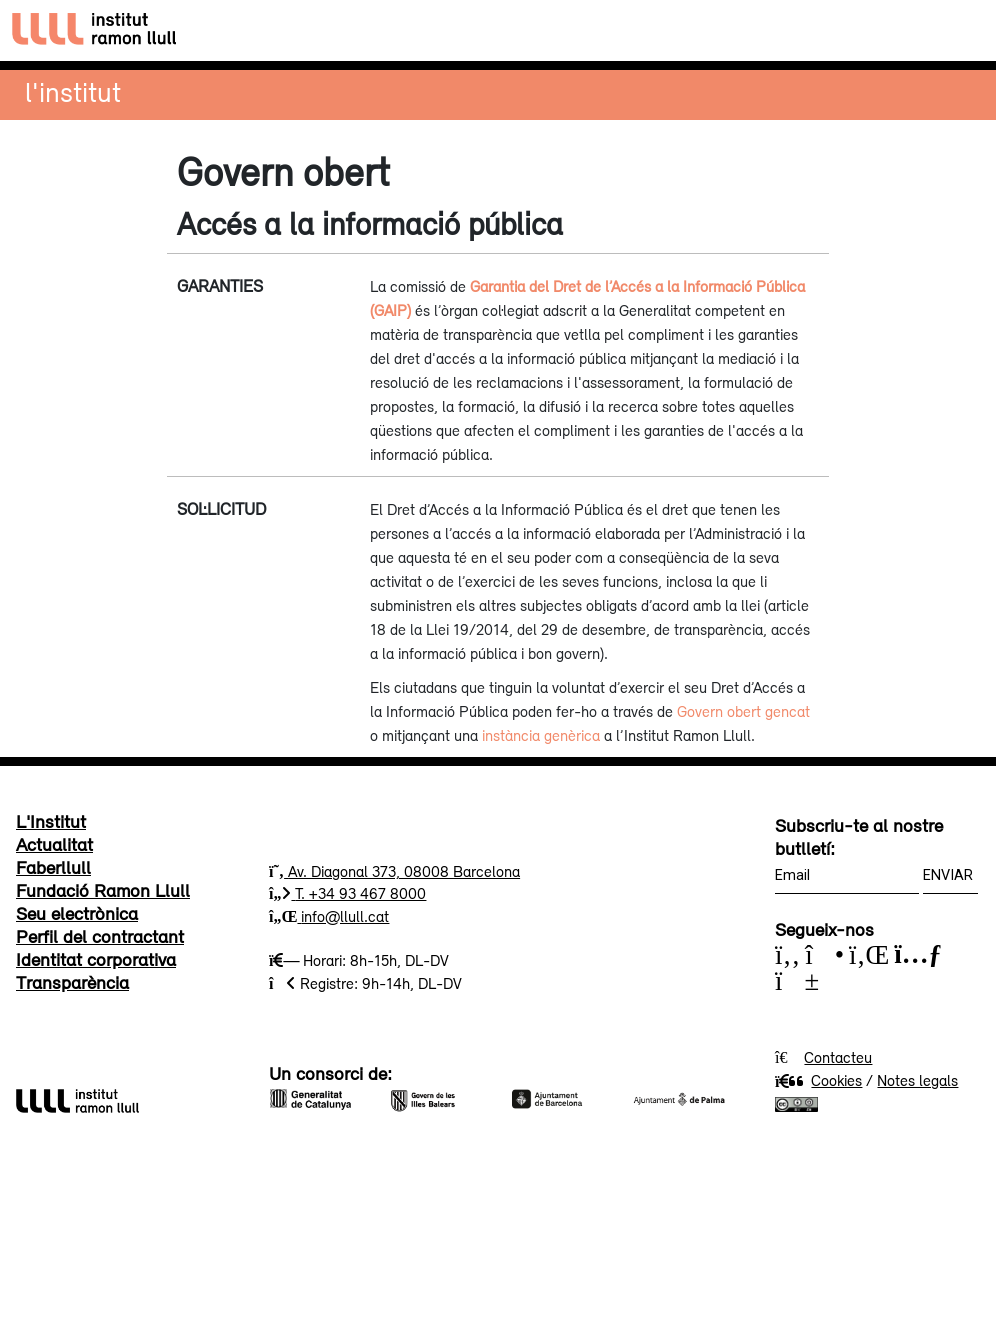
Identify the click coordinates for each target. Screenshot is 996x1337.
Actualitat (54, 844)
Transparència (72, 982)
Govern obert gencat (743, 711)
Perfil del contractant (100, 936)
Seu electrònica (77, 913)
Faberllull (53, 867)
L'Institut (51, 821)
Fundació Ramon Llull (103, 890)
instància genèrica (541, 735)
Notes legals (917, 1080)
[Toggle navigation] (962, 30)
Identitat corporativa (96, 959)
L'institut (73, 91)
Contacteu (838, 1057)
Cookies (818, 1080)
